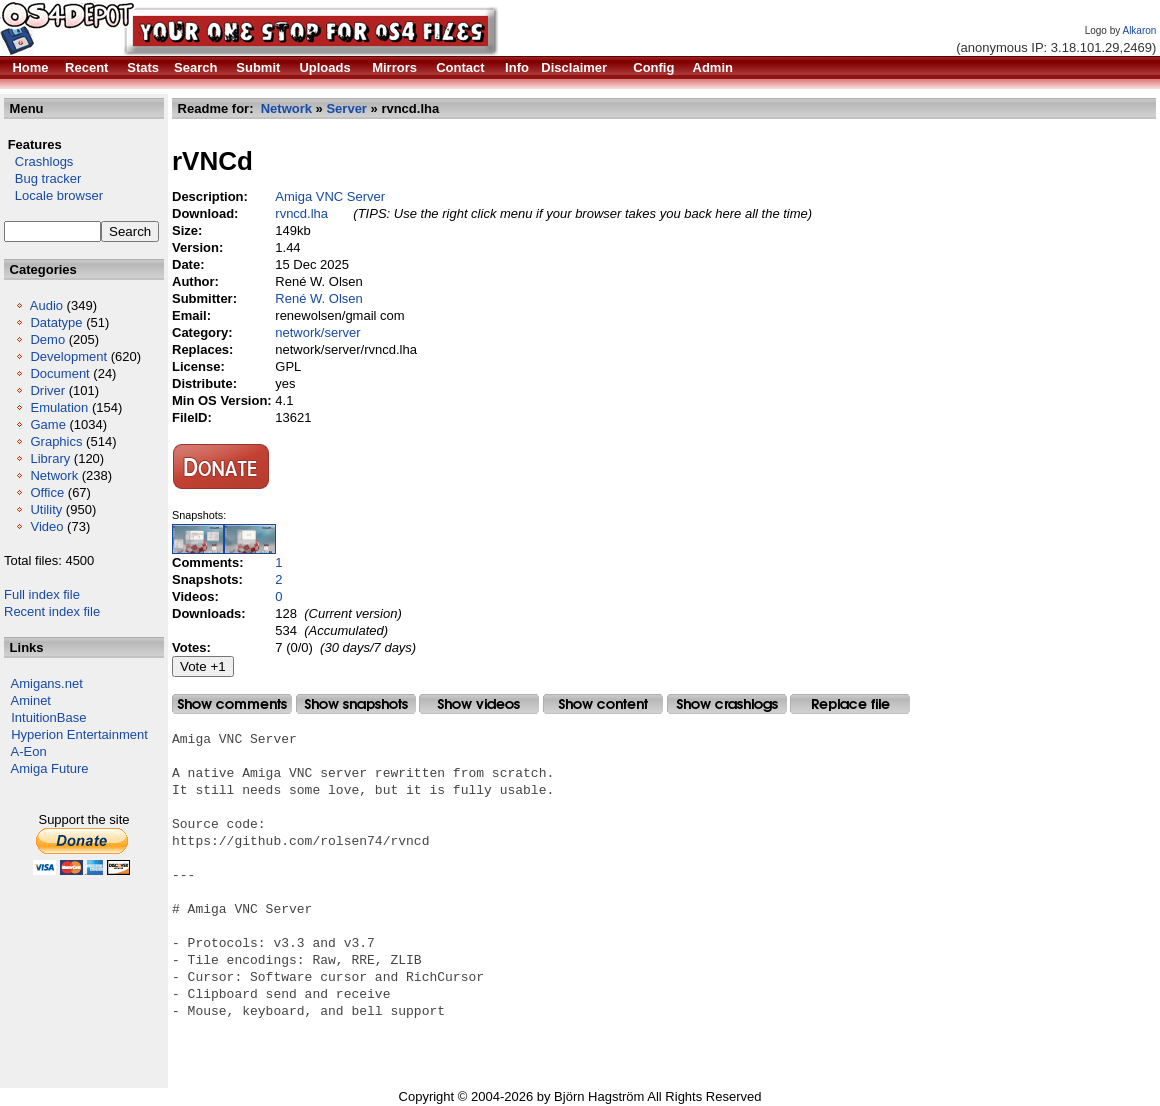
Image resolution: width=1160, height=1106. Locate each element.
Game (47, 424)
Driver (47, 390)
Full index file (42, 594)
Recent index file (52, 611)
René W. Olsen (318, 298)
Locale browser (53, 195)
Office (47, 492)
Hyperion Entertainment (79, 734)
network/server (317, 332)
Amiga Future (50, 768)
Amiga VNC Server (330, 196)
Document (59, 373)
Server (346, 108)
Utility (46, 509)
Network (54, 475)
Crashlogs (38, 161)
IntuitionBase (48, 717)
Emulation (59, 407)
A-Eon (29, 751)
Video (46, 526)
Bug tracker (42, 178)
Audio (46, 305)
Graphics (56, 441)
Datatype (56, 322)
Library (50, 458)
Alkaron (1139, 30)
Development (68, 356)
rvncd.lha (301, 213)
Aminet (31, 700)
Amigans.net (47, 683)
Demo (47, 339)
